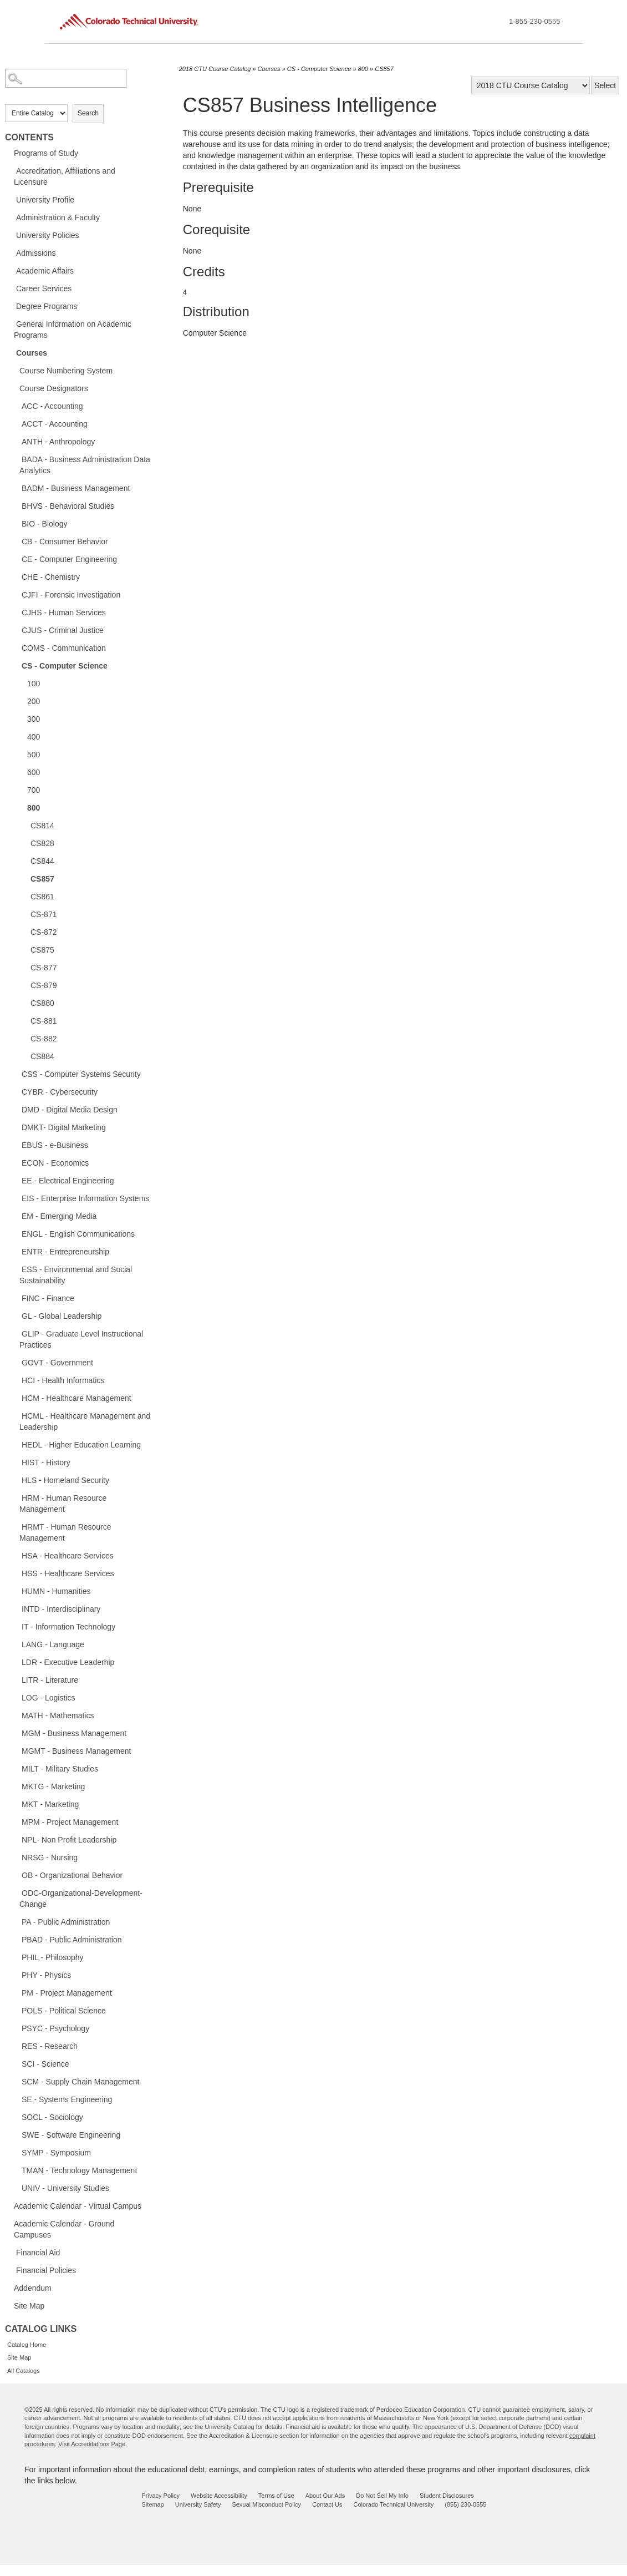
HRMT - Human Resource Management (65, 1532)
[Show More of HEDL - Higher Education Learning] (16, 1444)
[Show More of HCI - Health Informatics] (16, 1379)
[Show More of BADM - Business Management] (16, 487)
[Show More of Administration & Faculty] (10, 216)
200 (33, 701)
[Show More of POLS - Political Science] (16, 2010)
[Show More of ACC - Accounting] (16, 405)
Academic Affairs (45, 270)
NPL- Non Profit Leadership (69, 1839)
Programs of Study (46, 153)
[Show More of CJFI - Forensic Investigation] (16, 594)
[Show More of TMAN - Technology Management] (16, 2169)
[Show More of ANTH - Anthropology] (16, 441)
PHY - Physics (46, 1975)
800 (33, 807)
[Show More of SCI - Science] (16, 2063)
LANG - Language (53, 1644)
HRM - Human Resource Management (62, 1504)
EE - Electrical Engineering (68, 1180)
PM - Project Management (67, 1992)
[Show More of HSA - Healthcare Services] (16, 1555)
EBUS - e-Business (55, 1145)
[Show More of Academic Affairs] (10, 270)
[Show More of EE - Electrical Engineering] (16, 1180)
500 (33, 754)
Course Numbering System (66, 370)
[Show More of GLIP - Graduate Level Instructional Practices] (16, 1333)
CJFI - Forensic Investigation (71, 594)
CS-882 (43, 1038)
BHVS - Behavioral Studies (68, 506)
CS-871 (43, 914)
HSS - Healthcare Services (68, 1573)
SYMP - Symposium (56, 2152)
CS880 (42, 1003)
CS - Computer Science (65, 665)
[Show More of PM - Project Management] (16, 1992)
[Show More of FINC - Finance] (16, 1297)
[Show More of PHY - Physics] (16, 1974)
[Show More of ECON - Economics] (16, 1162)
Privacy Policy (161, 2495)
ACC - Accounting (52, 406)
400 (33, 736)
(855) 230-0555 (465, 2504)
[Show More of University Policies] (10, 234)
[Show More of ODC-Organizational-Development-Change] (16, 1892)
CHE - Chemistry (51, 577)
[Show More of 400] (21, 736)
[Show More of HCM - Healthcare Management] (16, 1397)
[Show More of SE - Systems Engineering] (16, 2098)
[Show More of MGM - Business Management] (16, 1732)
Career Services (44, 288)
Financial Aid (38, 2252)
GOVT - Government (57, 1362)
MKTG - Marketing (53, 1786)
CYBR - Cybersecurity (60, 1091)
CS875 (42, 949)
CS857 (42, 878)
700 (33, 790)
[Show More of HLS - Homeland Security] (16, 1479)
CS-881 (43, 1020)
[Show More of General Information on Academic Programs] (10, 323)
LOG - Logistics (48, 1697)
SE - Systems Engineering (67, 2099)
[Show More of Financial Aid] (10, 2252)
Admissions (36, 253)
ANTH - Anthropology (58, 441)
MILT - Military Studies (60, 1768)
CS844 (42, 861)
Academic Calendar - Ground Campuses (64, 2229)
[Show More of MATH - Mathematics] (16, 1714)
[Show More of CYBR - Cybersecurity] (16, 1091)
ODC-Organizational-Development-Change (80, 1899)
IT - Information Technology (68, 1626)
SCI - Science (45, 2063)
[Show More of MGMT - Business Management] (16, 1750)
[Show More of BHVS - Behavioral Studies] (16, 505)
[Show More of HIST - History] (16, 1461)
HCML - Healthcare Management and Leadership (84, 1421)
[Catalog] (530, 85)
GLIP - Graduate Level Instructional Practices (81, 1339)
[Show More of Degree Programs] (10, 305)
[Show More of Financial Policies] (10, 2269)
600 (33, 772)
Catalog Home (26, 2344)
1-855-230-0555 (534, 21)
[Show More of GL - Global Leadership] (16, 1315)
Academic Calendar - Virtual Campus (77, 2206)
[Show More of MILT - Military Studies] (16, 1768)
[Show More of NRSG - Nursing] (16, 1857)
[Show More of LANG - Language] (16, 1643)
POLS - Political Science (64, 2010)
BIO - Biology (44, 523)
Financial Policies (46, 2270)
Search (88, 113)
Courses (31, 352)
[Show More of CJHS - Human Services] (16, 612)
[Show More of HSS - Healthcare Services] (16, 1572)
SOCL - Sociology (52, 2117)
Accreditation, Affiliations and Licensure (64, 176)
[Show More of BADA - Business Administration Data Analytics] (16, 458)
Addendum (33, 2288)
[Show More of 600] (21, 771)
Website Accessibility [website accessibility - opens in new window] (219, 2495)
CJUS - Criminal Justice (63, 630)
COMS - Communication (64, 648)
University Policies (47, 235)
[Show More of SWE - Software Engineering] (16, 2134)
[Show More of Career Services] (10, 287)
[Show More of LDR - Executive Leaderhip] (16, 1661)
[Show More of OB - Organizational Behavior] (16, 1874)
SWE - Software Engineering (71, 2134)
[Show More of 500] (21, 754)
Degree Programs (47, 306)
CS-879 (43, 985)
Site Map (29, 2305)
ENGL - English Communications (78, 1233)
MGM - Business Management (74, 1733)
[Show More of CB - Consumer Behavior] (16, 540)
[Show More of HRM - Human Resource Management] (16, 1497)
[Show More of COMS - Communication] (16, 647)
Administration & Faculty (58, 217)
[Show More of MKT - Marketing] (16, 1803)
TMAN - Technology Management (79, 2170)
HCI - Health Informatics (63, 1380)
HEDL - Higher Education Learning (81, 1444)
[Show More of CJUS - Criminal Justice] (16, 629)
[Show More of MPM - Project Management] (16, 1821)
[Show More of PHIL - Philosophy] (16, 1956)
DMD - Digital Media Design (70, 1109)
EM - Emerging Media (59, 1216)
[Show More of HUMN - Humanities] (16, 1590)
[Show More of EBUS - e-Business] (16, 1144)
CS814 (42, 825)
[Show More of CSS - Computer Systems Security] (16, 1073)
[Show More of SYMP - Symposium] (16, 2152)
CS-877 (43, 967)
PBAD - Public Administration (72, 1939)
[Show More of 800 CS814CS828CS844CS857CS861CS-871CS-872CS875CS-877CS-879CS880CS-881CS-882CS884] (21, 807)
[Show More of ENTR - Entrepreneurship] (16, 1251)
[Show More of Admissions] (10, 252)
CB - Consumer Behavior (65, 541)
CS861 (42, 896)
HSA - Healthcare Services (68, 1555)
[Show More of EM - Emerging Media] (16, 1215)
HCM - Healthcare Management (76, 1398)
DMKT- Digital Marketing (64, 1127)
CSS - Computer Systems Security (81, 1074)
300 (33, 719)
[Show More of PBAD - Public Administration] (16, 1939)
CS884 (42, 1056)
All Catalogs (23, 2370)
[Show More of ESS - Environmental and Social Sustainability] (16, 1268)
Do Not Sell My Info (382, 2495)
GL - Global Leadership (61, 1316)
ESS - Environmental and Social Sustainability (75, 1275)
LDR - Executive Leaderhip (68, 1662)
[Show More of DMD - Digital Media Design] (16, 1109)
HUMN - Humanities (56, 1591)
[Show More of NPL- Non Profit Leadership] (16, 1839)
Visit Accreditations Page (91, 2444)
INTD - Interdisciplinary (61, 1609)
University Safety (198, 2504)
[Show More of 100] (21, 683)
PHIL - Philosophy (53, 1957)
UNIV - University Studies (65, 2188)
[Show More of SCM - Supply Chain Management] (16, 2081)
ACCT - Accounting (55, 423)
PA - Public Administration (66, 1921)
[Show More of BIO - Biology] (16, 523)
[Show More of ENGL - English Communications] (16, 1233)
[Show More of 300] (21, 718)
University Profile (45, 199)
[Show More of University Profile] (10, 199)
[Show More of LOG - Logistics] (16, 1697)
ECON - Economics (55, 1162)
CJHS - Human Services (64, 612)
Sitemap (153, 2504)
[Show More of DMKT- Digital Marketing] (16, 1126)
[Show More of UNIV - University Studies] (16, 2187)
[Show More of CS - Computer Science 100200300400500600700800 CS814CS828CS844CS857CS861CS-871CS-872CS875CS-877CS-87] (16, 665)
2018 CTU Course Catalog (215, 68)
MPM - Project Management (70, 1822)
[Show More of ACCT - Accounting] (16, 423)
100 (33, 683)
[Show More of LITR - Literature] (16, 1679)
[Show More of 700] (21, 789)
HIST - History (46, 1462)
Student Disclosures (447, 2495)
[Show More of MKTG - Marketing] (16, 1785)
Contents (29, 137)
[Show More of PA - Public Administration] (16, 1921)
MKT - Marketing (50, 1804)
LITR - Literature (50, 1680)
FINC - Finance (48, 1298)
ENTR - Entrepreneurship (65, 1251)
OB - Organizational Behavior (72, 1875)
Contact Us (327, 2504)
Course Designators (53, 388)
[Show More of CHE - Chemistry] (16, 576)
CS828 (42, 843)
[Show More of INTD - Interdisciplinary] (16, 1608)
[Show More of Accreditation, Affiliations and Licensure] (10, 170)
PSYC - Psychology (55, 2028)
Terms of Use (276, 2495)
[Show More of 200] (21, 700)
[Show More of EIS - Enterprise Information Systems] (16, 1197)
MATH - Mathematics (58, 1715)
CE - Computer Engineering (69, 559)
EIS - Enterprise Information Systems (85, 1198)
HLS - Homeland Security (65, 1480)
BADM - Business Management (76, 488)
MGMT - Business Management (76, 1751)
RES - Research (50, 2046)
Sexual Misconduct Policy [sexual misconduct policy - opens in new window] (266, 2504)
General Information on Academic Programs (72, 330)
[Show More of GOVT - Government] (16, 1362)
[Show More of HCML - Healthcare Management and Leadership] (16, 1415)
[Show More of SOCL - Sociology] (16, 2116)
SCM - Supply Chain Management (80, 2081)
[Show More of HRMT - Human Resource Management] (16, 1526)
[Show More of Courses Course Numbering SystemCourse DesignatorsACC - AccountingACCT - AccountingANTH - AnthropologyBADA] (10, 352)
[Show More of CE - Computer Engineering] (16, 558)
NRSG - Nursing (50, 1857)
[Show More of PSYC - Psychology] (16, 2027)
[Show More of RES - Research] (16, 2045)
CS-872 (43, 932)
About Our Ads (325, 2495)
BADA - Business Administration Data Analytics (84, 465)
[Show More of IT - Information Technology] (16, 1626)
